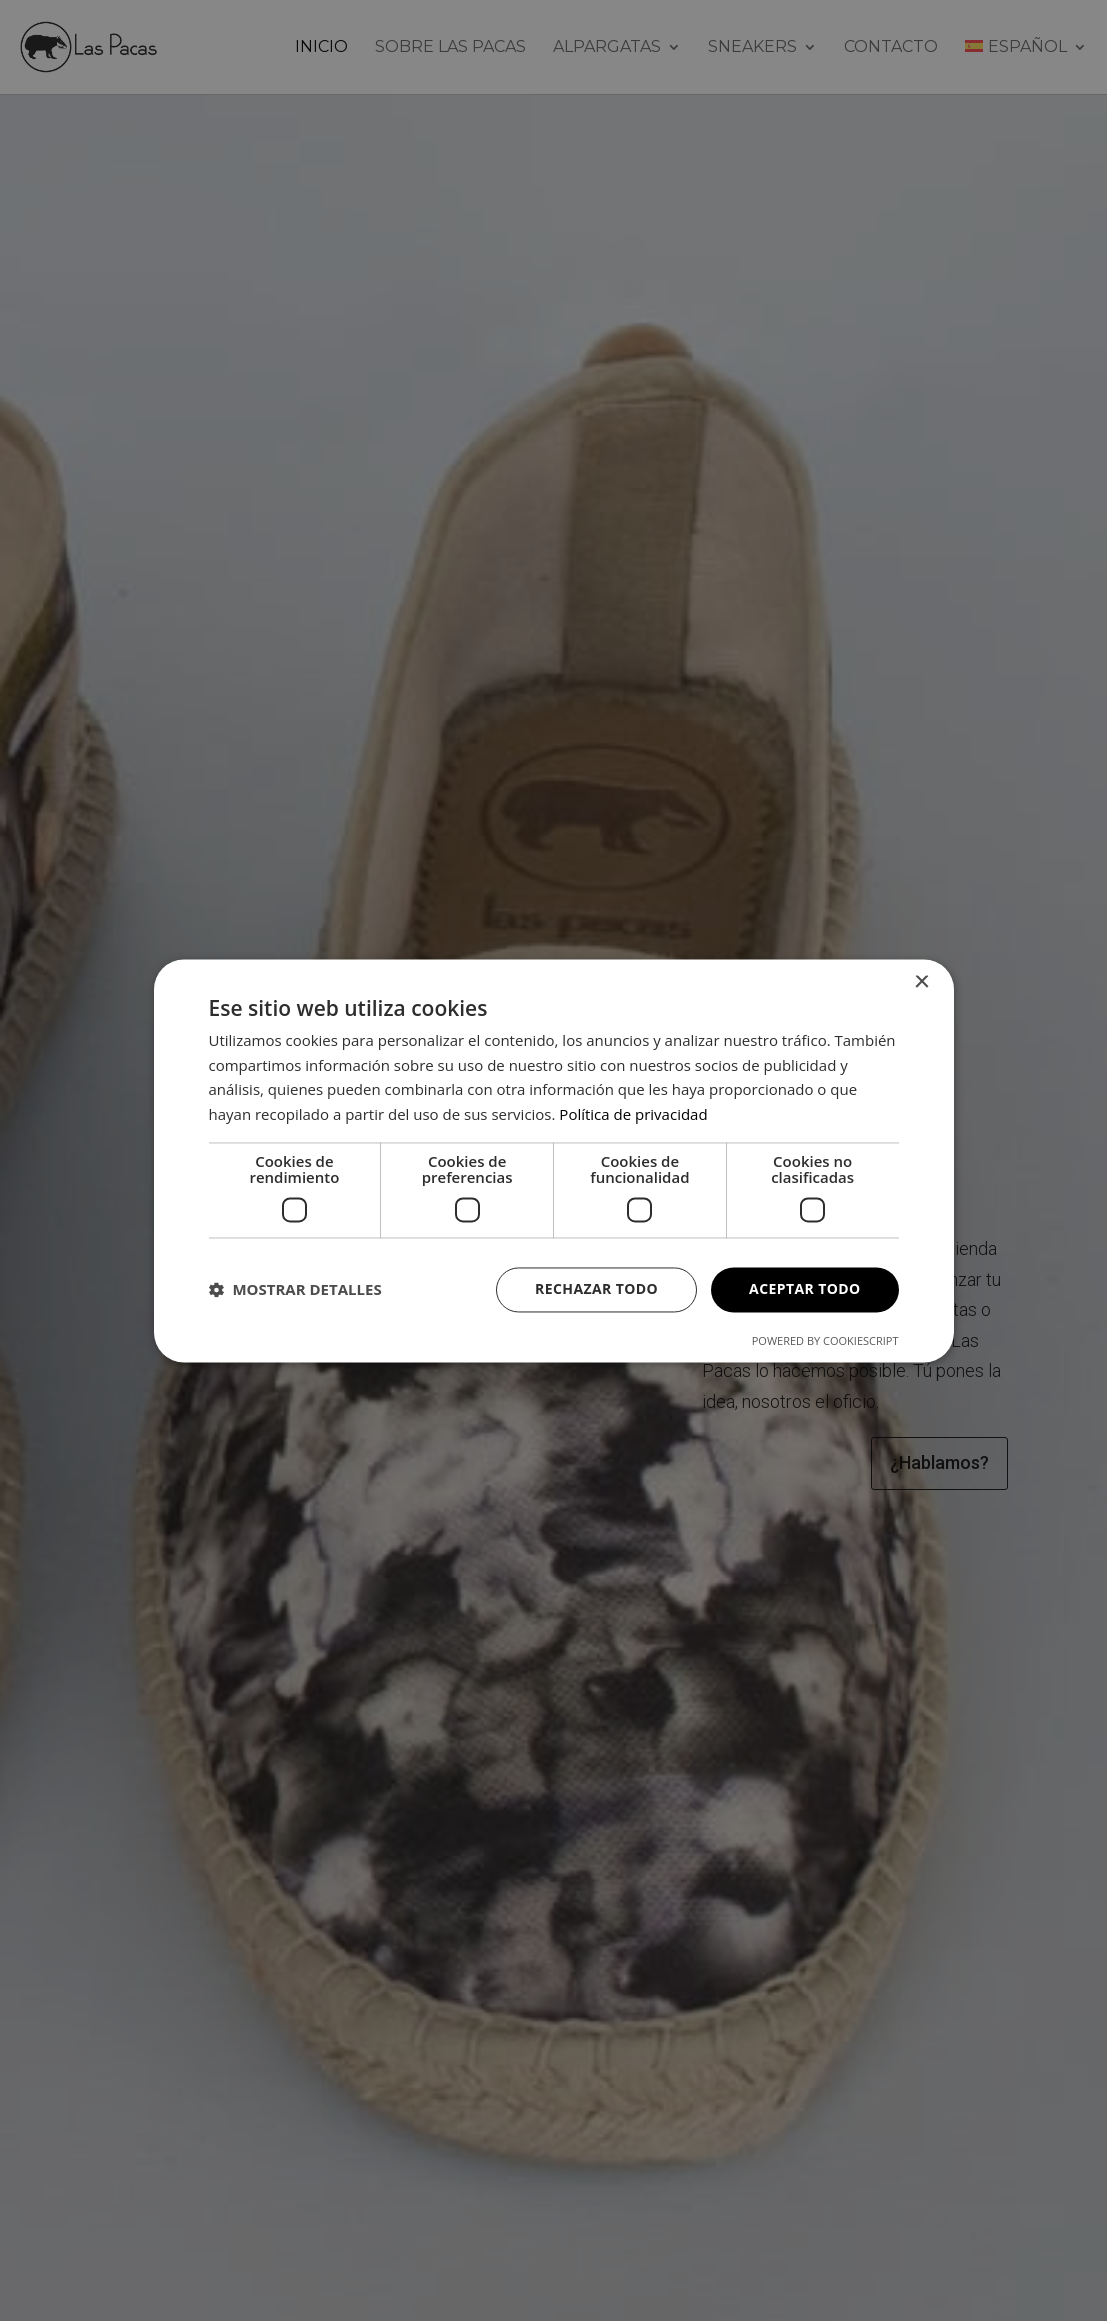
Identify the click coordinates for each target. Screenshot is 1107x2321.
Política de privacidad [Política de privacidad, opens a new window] (633, 1115)
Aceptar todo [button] (804, 1288)
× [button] (921, 982)
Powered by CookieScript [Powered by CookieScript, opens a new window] (825, 1340)
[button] (295, 1290)
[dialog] (554, 1160)
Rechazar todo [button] (596, 1288)
